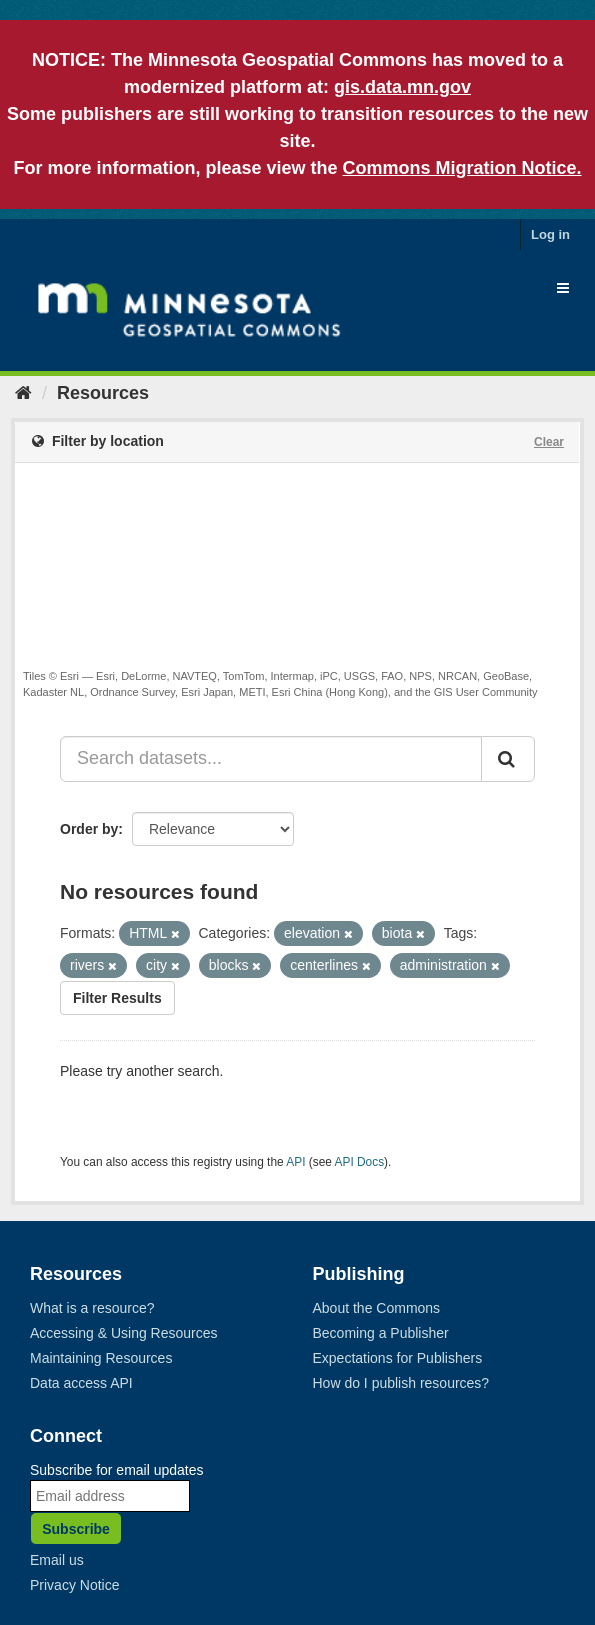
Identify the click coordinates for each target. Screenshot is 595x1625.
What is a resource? (92, 1308)
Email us (57, 1560)
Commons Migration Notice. (462, 168)
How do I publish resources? (401, 1383)
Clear (549, 442)
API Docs (360, 1162)
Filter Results (117, 998)
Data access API (81, 1383)
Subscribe (76, 1529)
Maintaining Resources (101, 1358)
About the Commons (377, 1308)
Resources (103, 393)
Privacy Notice (74, 1585)
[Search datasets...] (271, 759)
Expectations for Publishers (398, 1358)
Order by (89, 829)
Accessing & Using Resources (124, 1333)
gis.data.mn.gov (402, 87)
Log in (550, 234)
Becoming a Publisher (381, 1333)
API (295, 1162)
